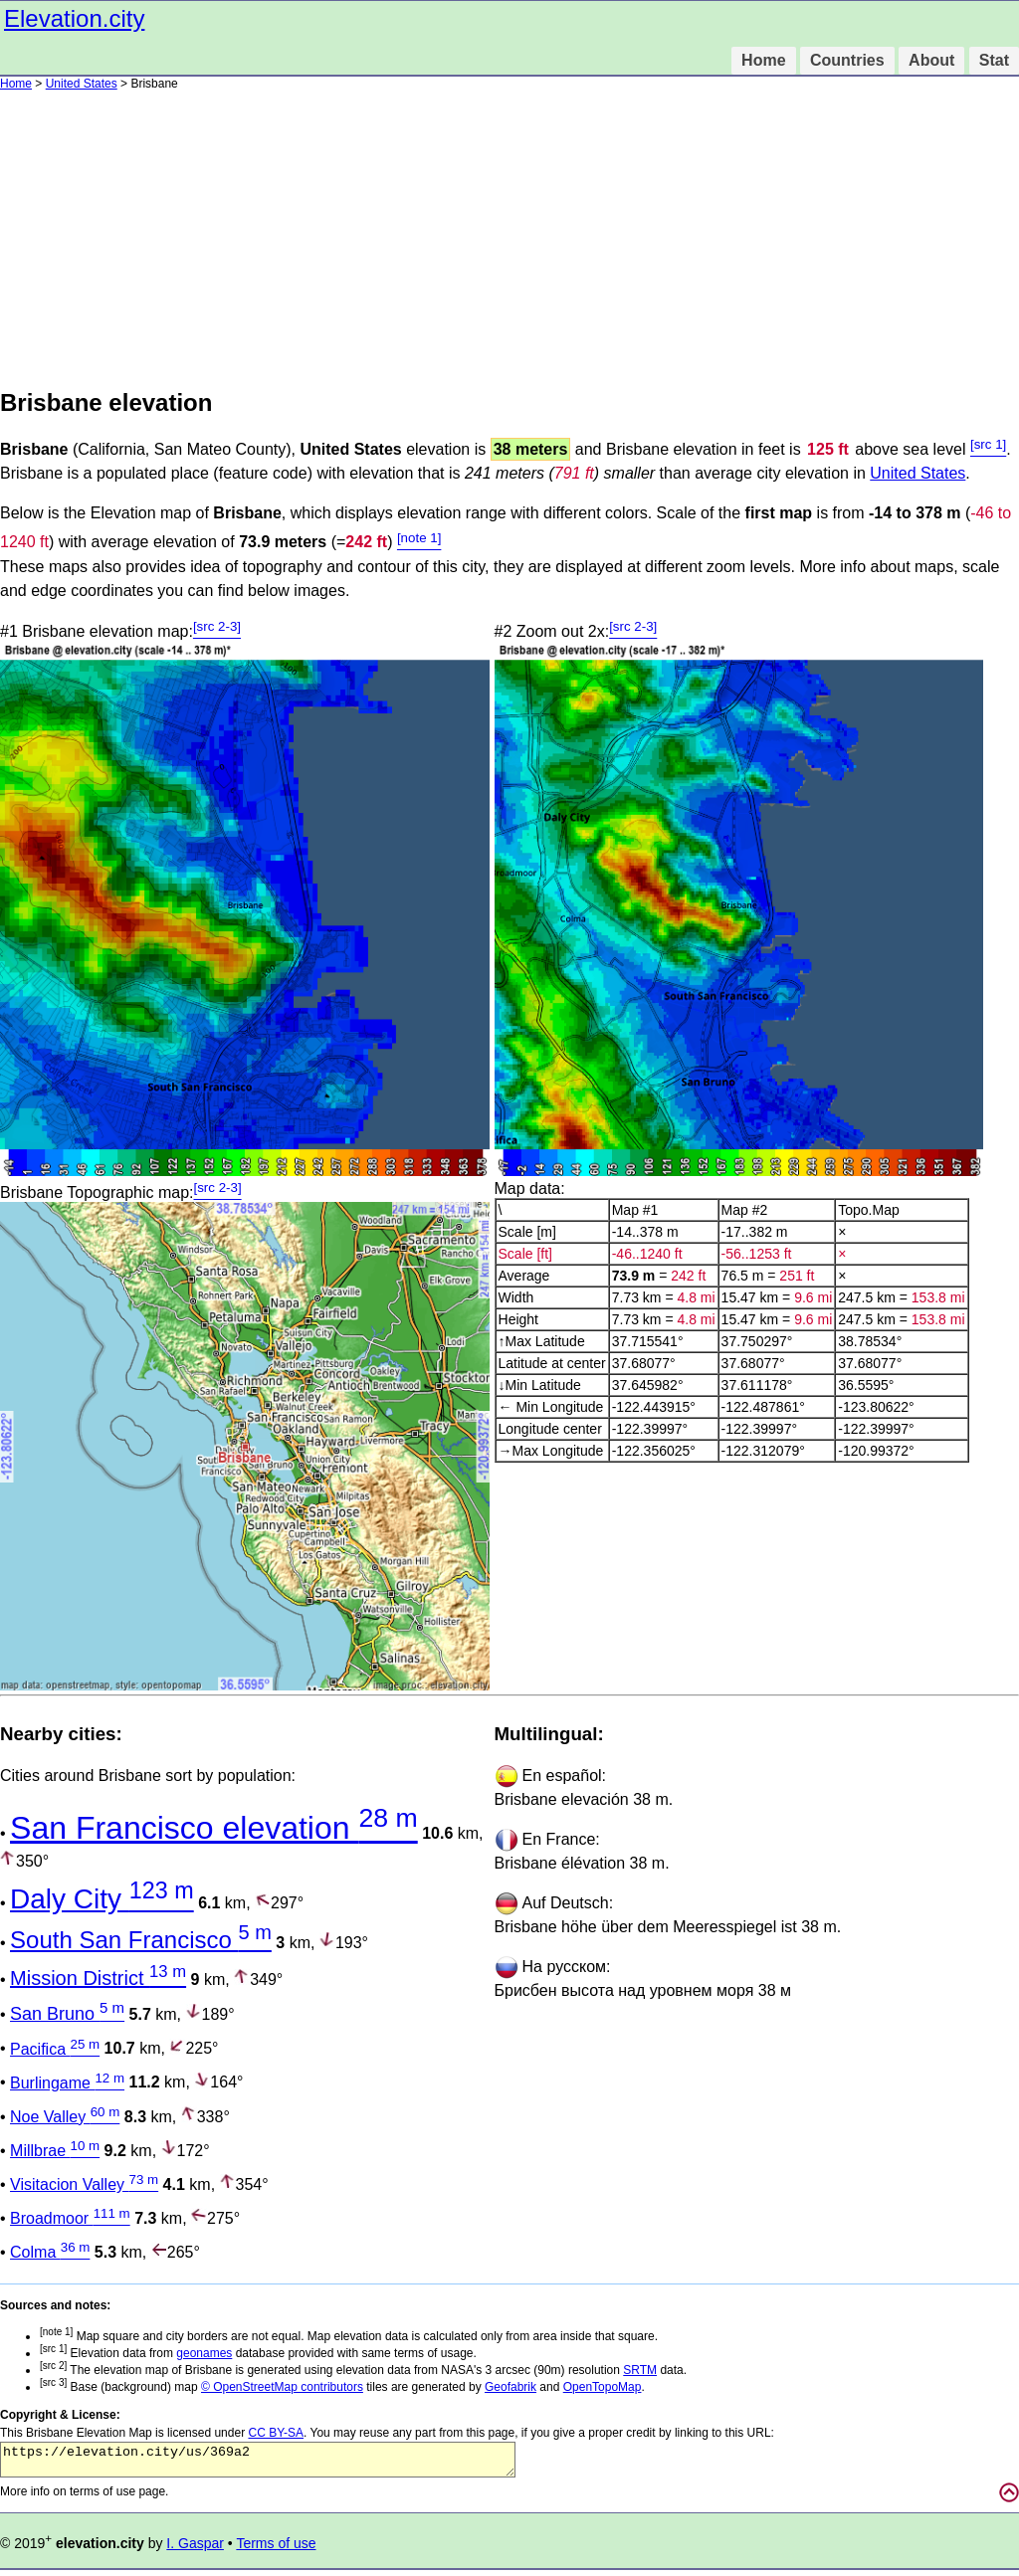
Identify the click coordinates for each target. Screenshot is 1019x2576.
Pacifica (55, 2049)
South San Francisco (141, 1939)
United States (81, 84)
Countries (847, 60)
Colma (50, 2252)
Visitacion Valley (84, 2184)
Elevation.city (74, 18)
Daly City (102, 1898)
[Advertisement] (509, 239)
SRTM (640, 2370)
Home (763, 60)
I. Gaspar (195, 2549)
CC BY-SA (276, 2433)
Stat (994, 60)
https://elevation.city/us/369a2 (257, 2462)
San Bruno (67, 2014)
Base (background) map (120, 2387)
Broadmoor (70, 2218)
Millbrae (55, 2150)
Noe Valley (64, 2116)
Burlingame (67, 2083)
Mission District (98, 1978)
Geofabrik (510, 2387)
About (931, 60)
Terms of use (275, 2549)
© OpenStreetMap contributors (282, 2387)
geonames (204, 2353)
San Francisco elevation (214, 1828)
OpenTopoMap (602, 2387)
